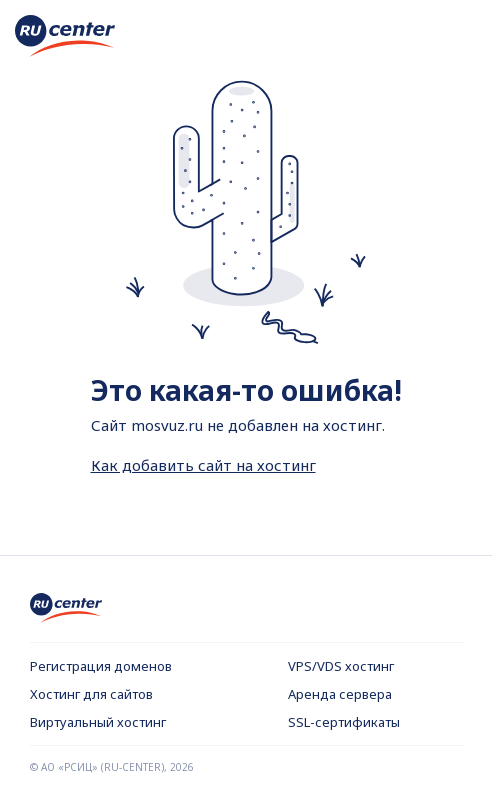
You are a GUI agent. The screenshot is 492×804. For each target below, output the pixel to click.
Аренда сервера (340, 694)
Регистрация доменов (101, 666)
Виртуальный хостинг (98, 722)
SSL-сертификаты (344, 722)
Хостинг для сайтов (91, 694)
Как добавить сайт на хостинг (203, 465)
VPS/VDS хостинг (341, 666)
